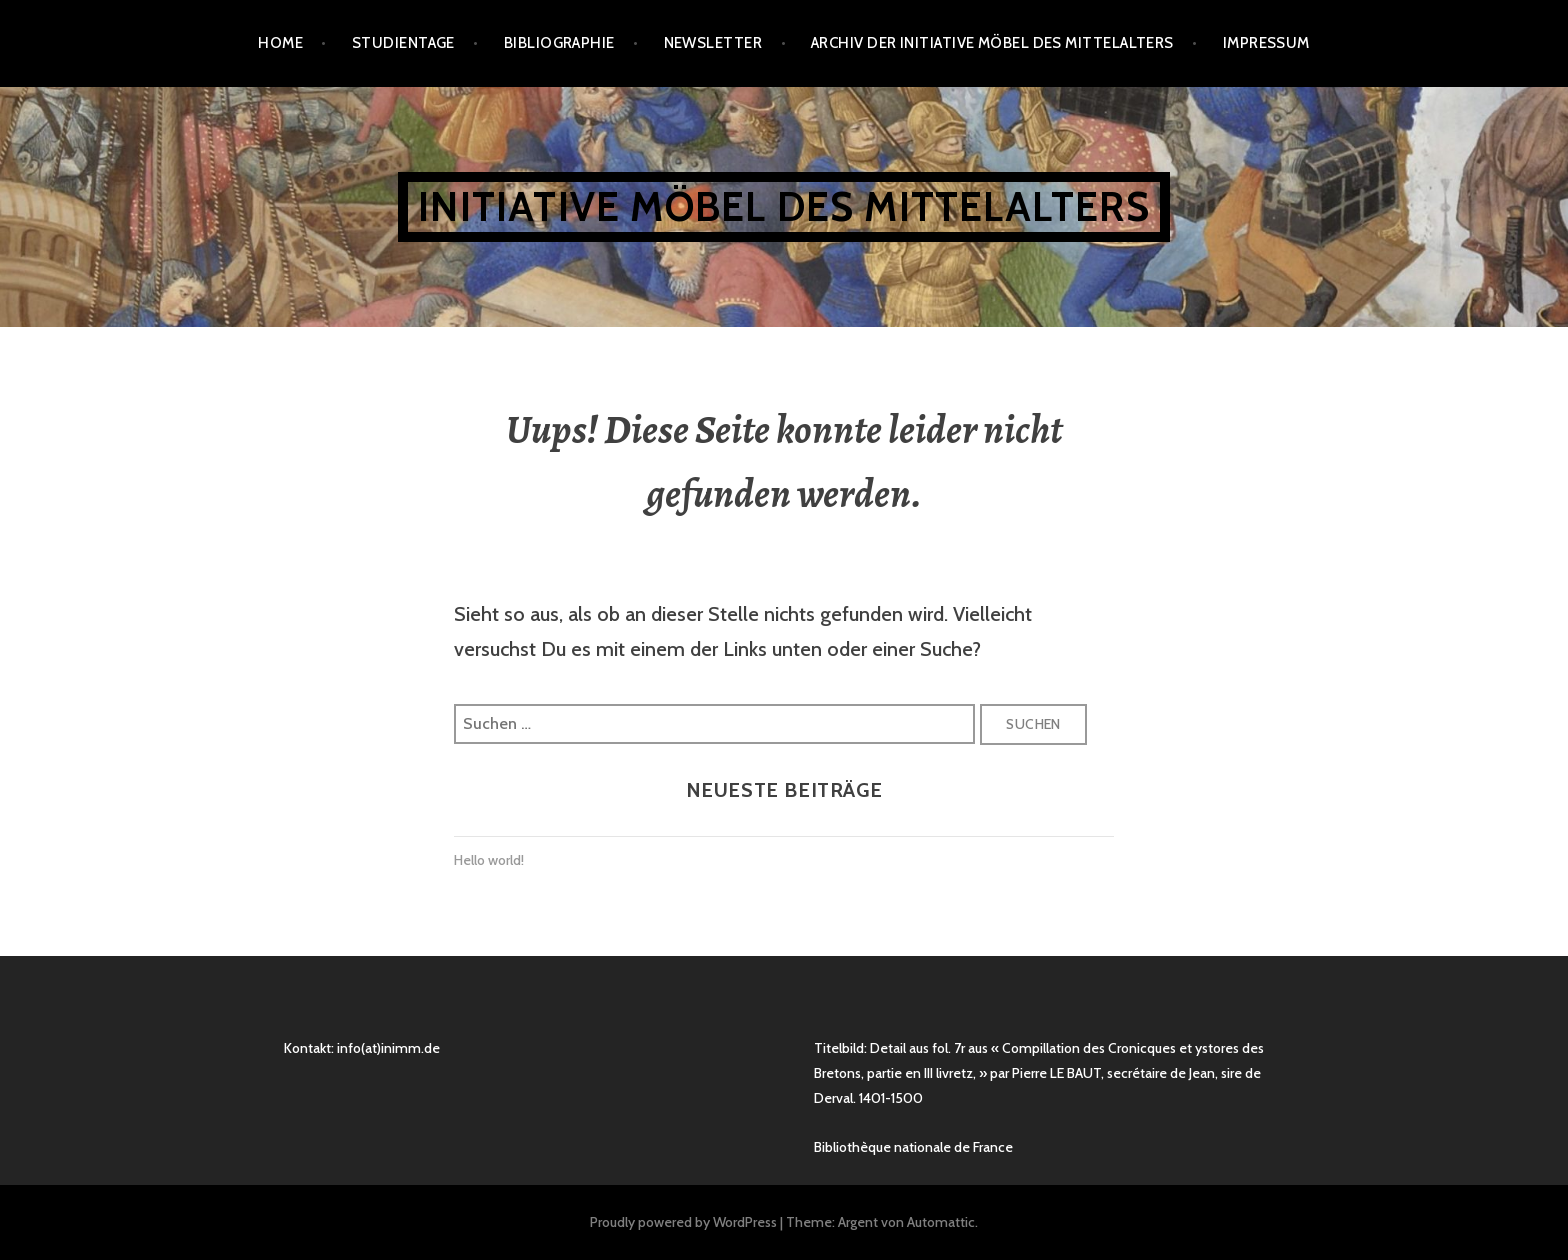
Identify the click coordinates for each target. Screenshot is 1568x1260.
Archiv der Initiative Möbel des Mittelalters (992, 43)
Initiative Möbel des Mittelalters (784, 206)
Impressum (1266, 43)
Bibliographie (559, 43)
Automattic (941, 1222)
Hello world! (489, 860)
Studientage (403, 43)
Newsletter (713, 43)
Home (280, 43)
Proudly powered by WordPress (683, 1222)
